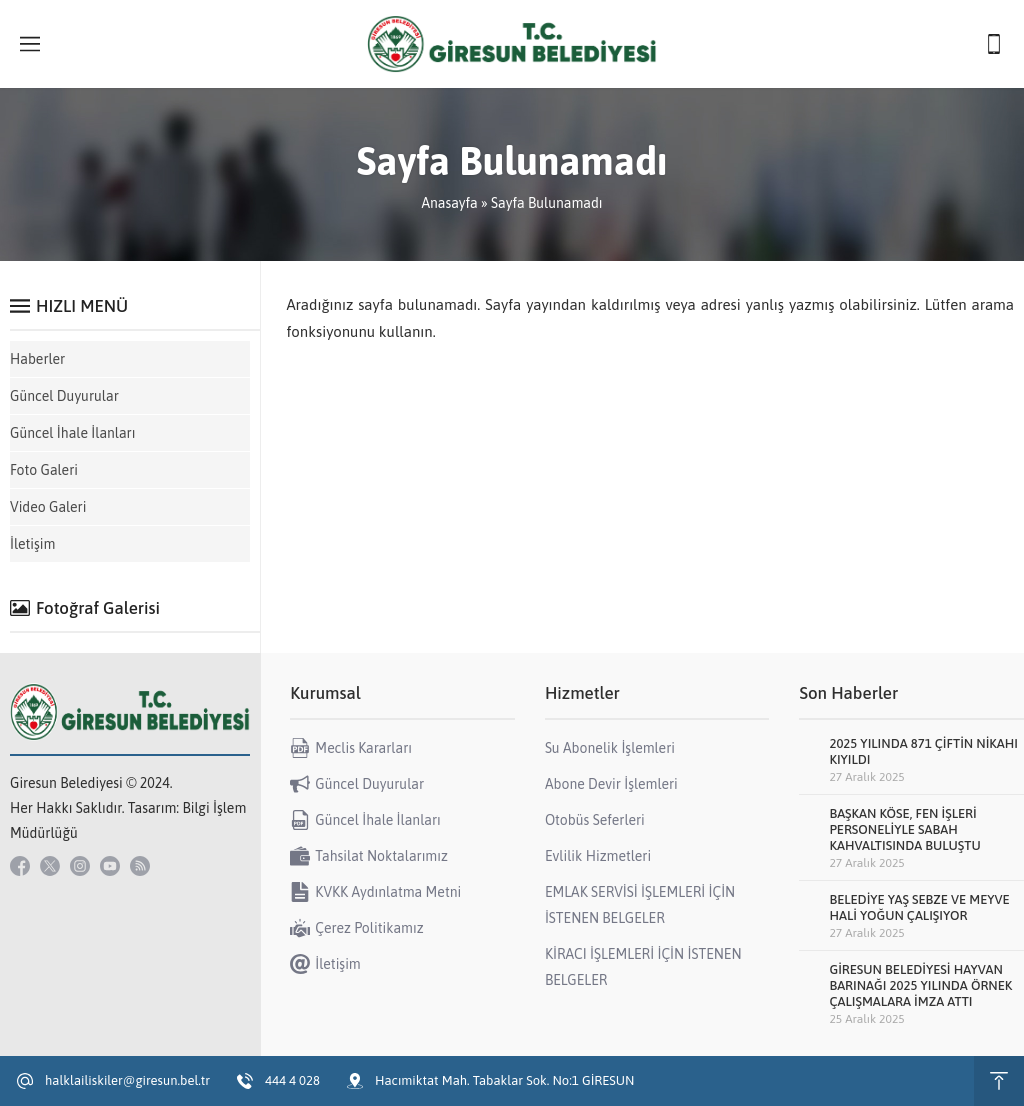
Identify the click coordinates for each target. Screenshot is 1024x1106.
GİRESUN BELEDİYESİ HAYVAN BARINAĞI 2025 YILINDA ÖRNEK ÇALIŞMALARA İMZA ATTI (920, 985)
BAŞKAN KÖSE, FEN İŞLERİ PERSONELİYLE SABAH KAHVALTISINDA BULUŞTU (904, 829)
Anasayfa (449, 203)
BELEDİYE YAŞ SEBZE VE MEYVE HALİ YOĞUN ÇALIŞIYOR (919, 907)
